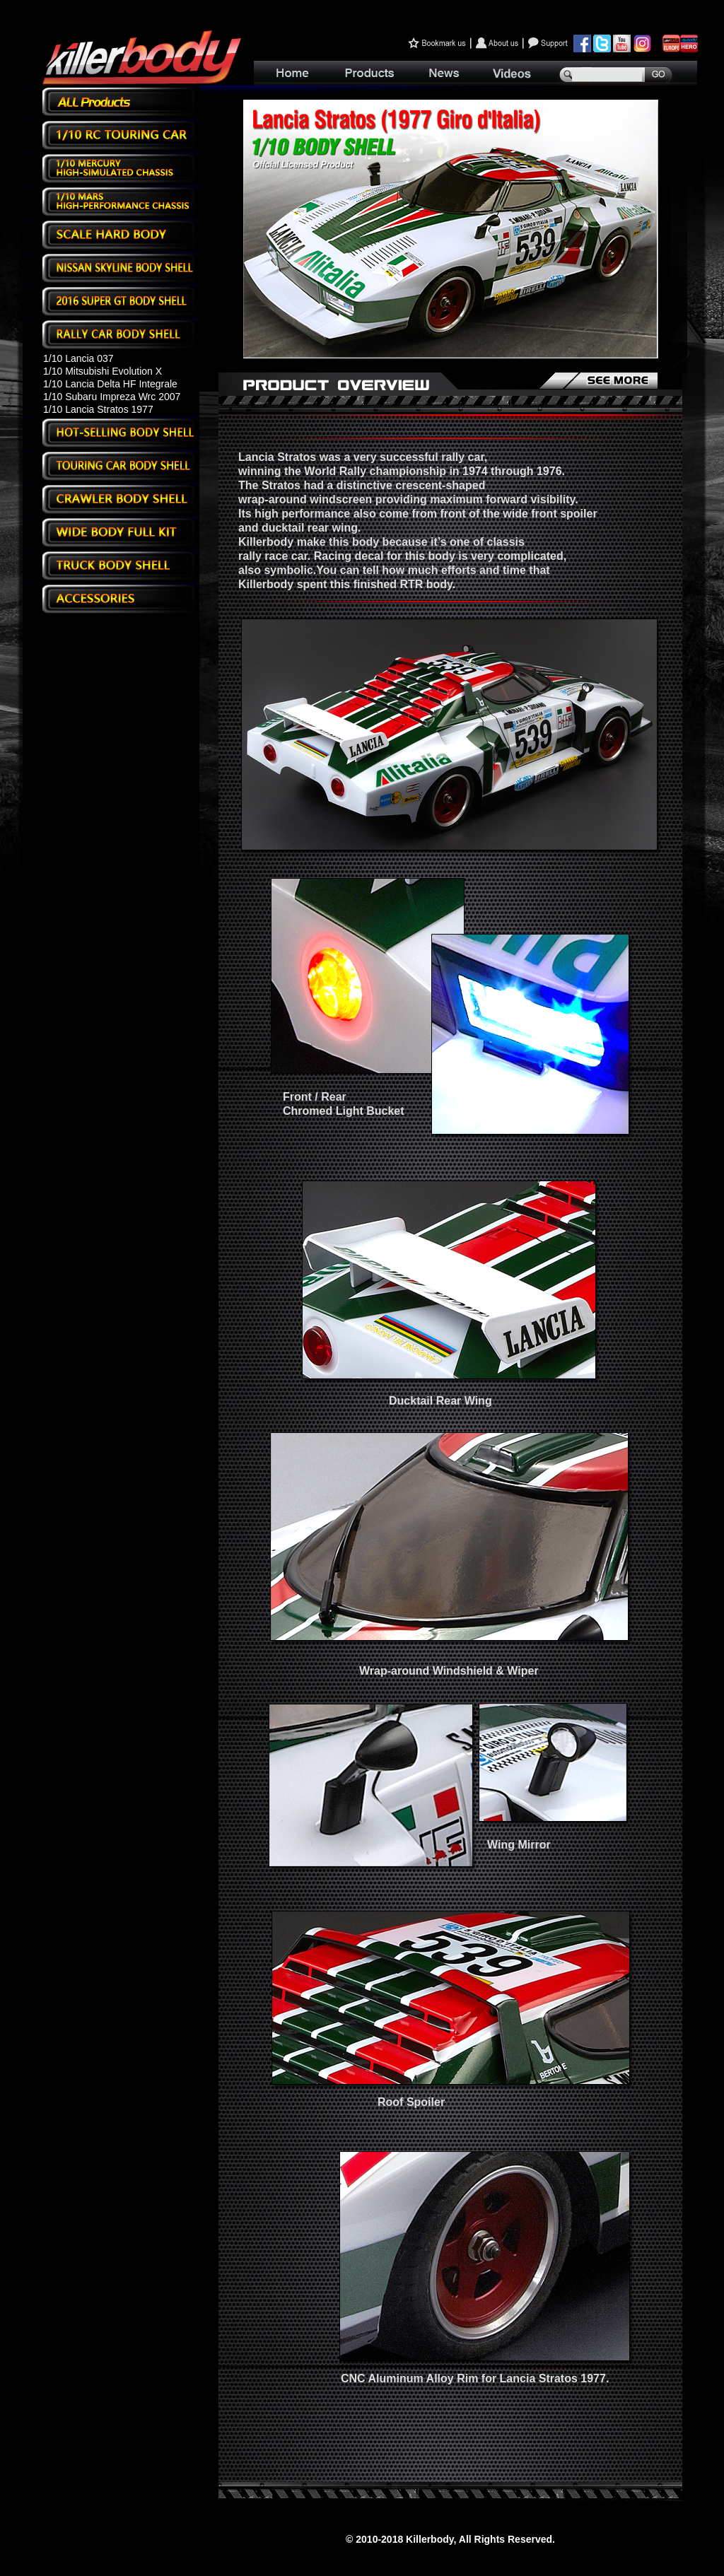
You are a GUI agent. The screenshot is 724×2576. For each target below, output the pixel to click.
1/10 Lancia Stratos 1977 (98, 409)
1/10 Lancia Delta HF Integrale (110, 384)
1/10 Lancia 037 (78, 358)
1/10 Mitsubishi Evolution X (102, 371)
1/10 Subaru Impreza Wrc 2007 (111, 396)
